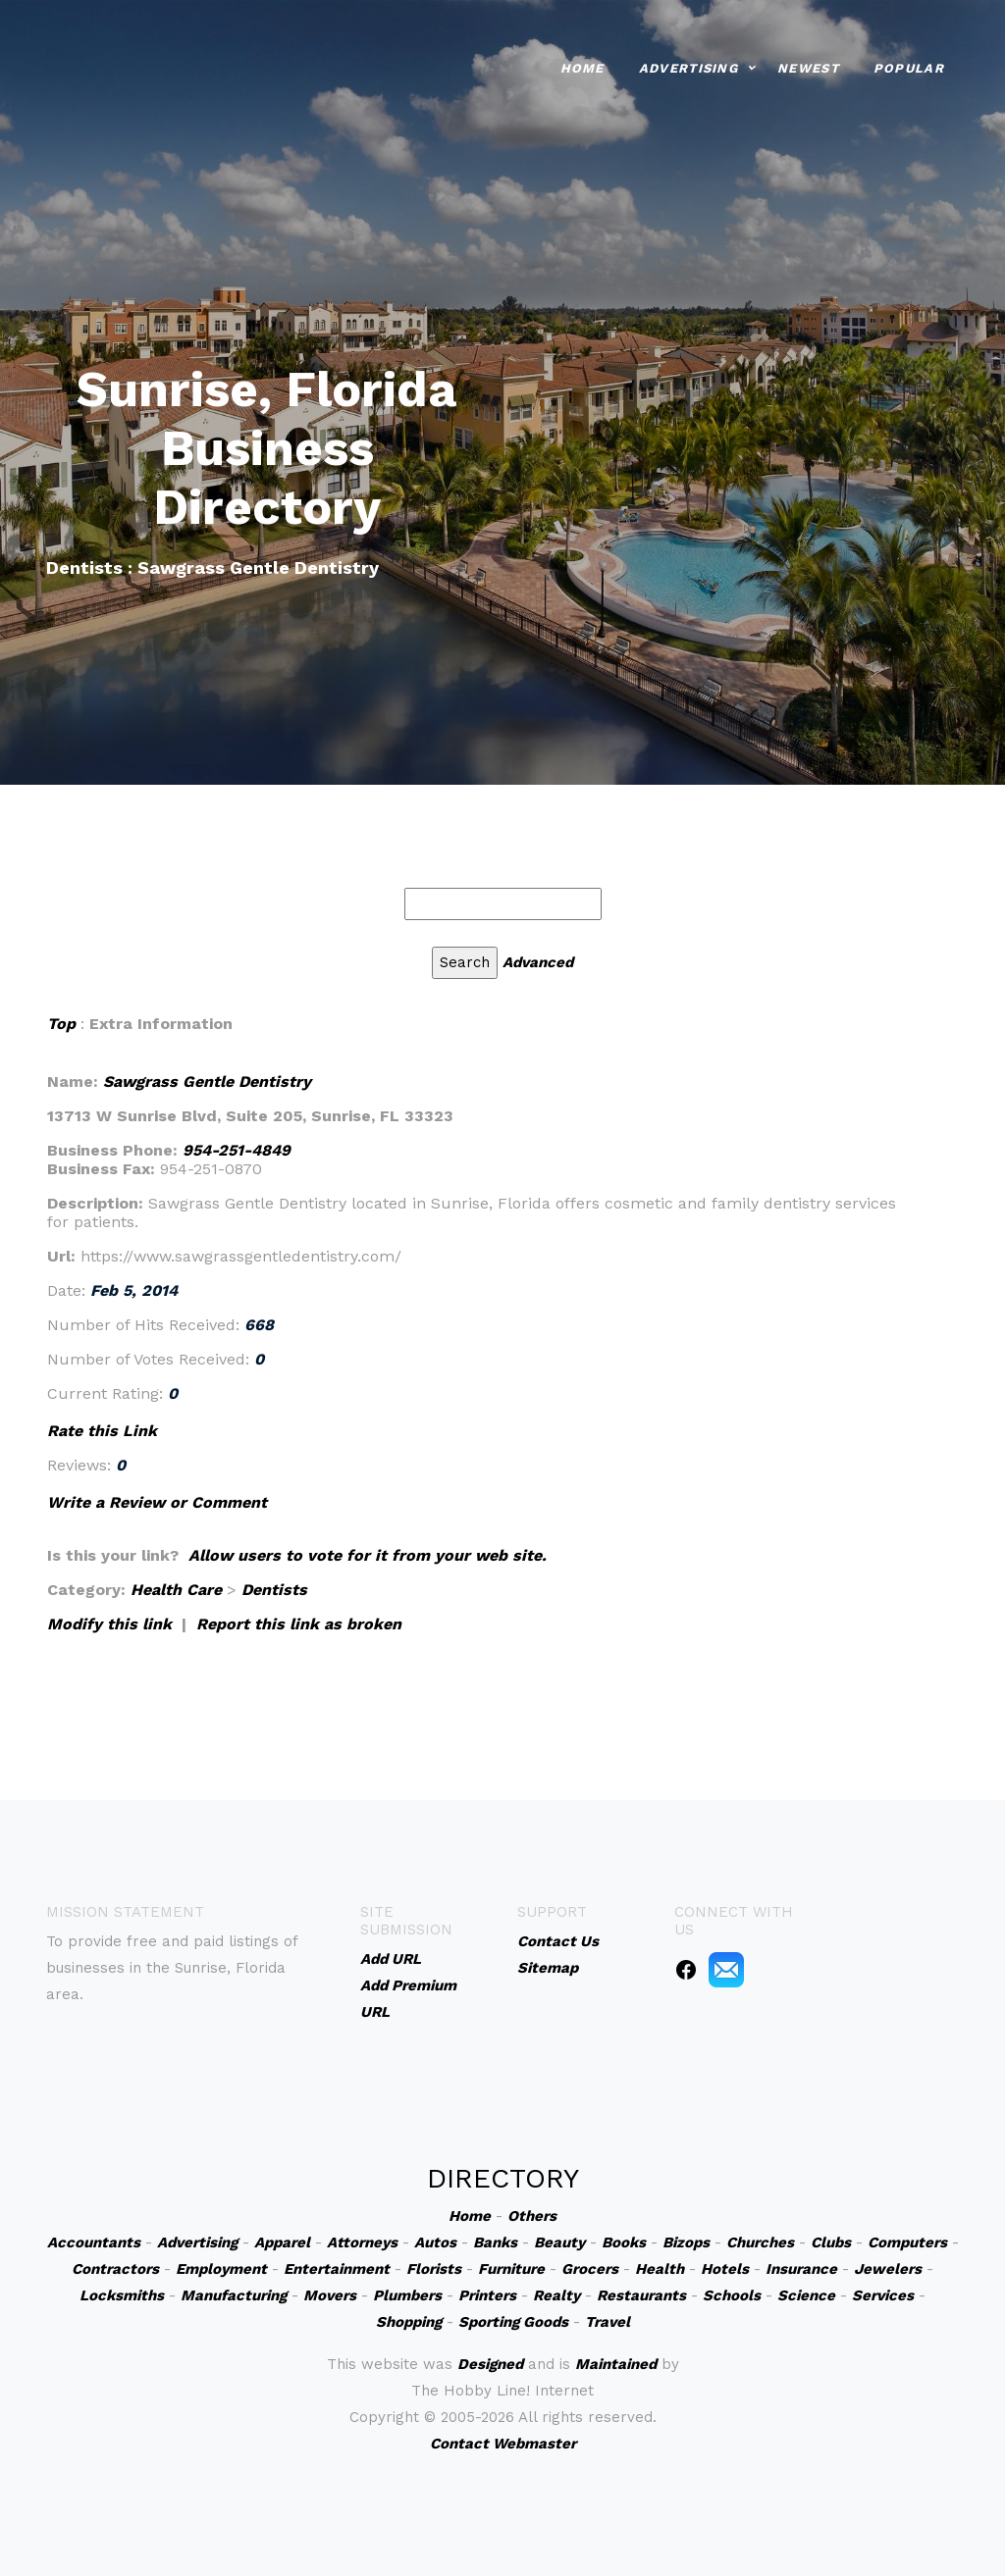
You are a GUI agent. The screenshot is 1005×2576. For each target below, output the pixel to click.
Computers (907, 2242)
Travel (607, 2322)
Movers (329, 2295)
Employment (221, 2269)
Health (659, 2269)
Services (883, 2295)
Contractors (115, 2269)
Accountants (93, 2242)
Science (806, 2295)
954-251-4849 (237, 1150)
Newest (808, 66)
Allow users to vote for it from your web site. (367, 1555)
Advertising (688, 66)
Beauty (559, 2242)
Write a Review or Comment (157, 1502)
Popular (908, 66)
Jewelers (888, 2269)
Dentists (274, 1589)
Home (582, 66)
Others (531, 2216)
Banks (495, 2242)
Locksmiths (121, 2295)
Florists (433, 2269)
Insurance (801, 2269)
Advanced (537, 962)
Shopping (409, 2322)
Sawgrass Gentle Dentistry (207, 1081)
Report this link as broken (298, 1624)
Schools (732, 2295)
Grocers (589, 2269)
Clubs (831, 2242)
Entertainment (337, 2269)
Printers (487, 2295)
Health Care (176, 1589)
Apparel (282, 2242)
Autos (435, 2242)
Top (61, 1023)
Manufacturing (234, 2295)
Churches (760, 2242)
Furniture (511, 2269)
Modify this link (109, 1624)
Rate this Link (102, 1430)
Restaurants (641, 2295)
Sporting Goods (513, 2322)
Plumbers (407, 2295)
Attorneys (362, 2242)
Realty (556, 2295)
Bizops (686, 2242)
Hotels (725, 2269)
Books (624, 2242)
